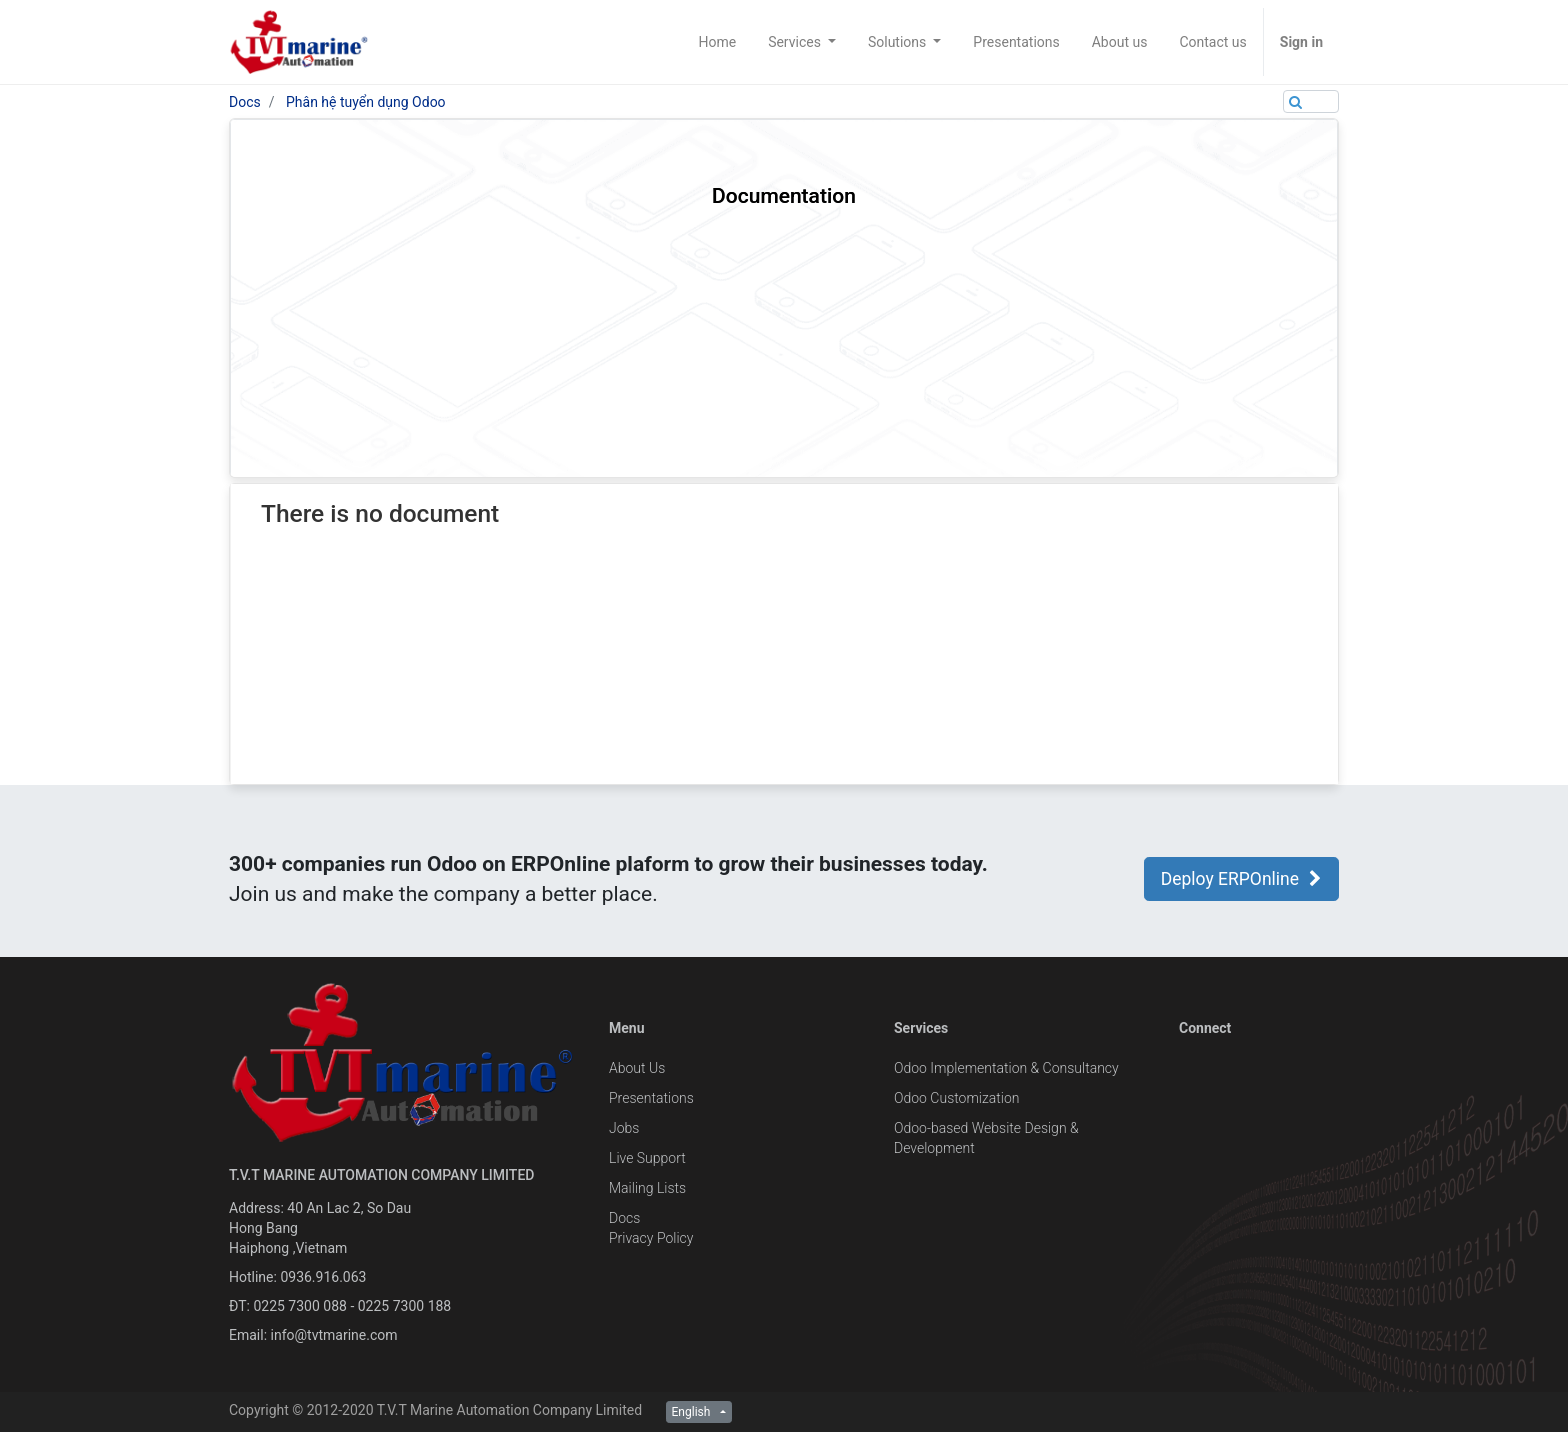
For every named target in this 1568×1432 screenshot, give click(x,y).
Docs (245, 102)
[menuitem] (717, 42)
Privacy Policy (651, 1238)
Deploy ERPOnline (1241, 879)
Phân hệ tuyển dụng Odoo (366, 102)
